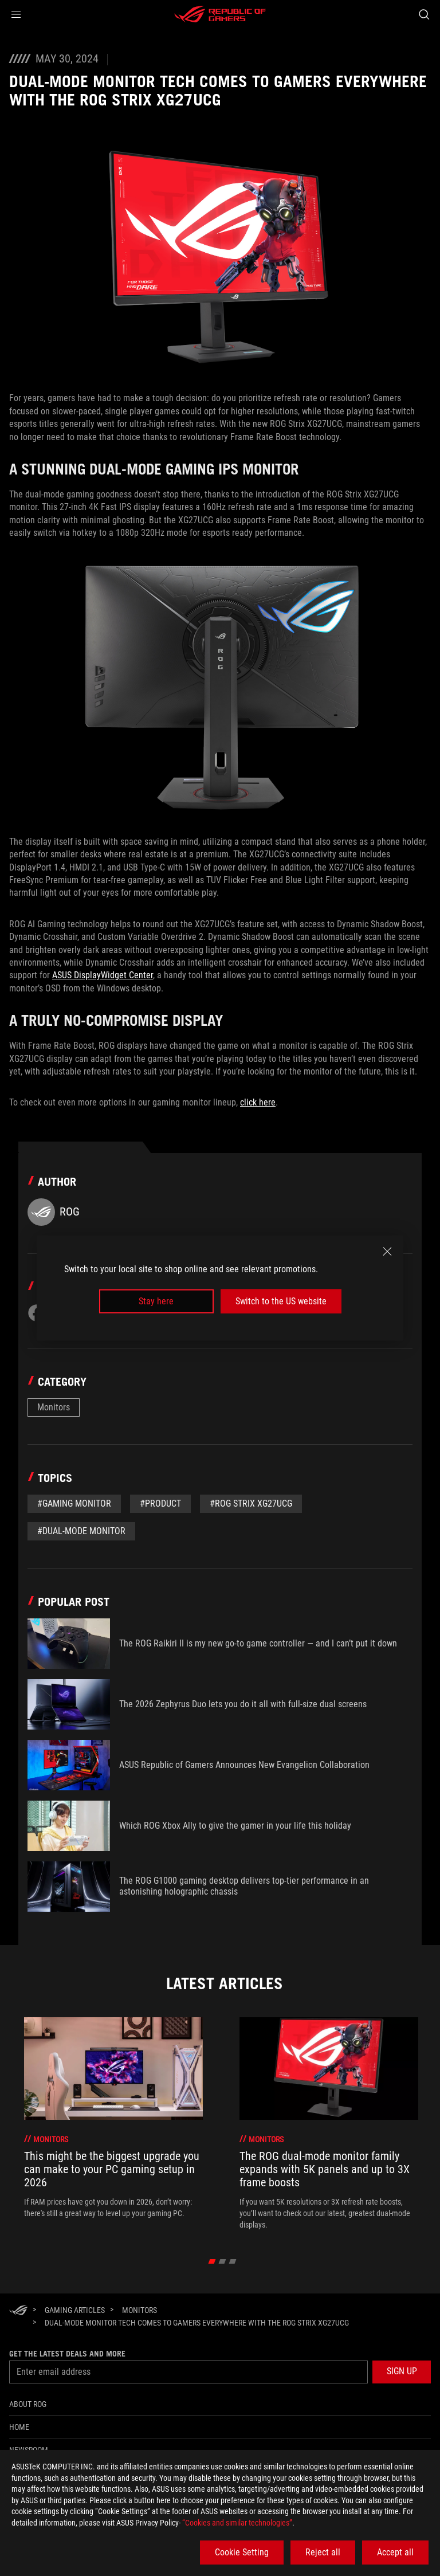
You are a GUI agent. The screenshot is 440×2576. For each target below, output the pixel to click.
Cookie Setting (242, 2552)
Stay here (156, 1301)
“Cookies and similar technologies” (237, 2522)
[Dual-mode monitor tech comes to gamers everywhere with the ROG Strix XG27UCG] (197, 2322)
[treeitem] (113, 2123)
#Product (160, 1503)
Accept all (395, 2552)
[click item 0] (212, 2261)
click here (258, 1102)
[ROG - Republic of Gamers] (220, 14)
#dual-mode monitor (81, 1531)
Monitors (53, 1407)
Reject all (322, 2552)
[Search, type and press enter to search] (424, 14)
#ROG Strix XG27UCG (251, 1503)
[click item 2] (233, 2261)
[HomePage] (18, 2311)
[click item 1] (222, 2261)
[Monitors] (139, 2310)
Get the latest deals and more (67, 2353)
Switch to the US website (281, 1301)
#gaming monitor (74, 1503)
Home (19, 2427)
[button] (16, 14)
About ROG (27, 2404)
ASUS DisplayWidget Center (102, 975)
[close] (387, 1251)
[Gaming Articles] (75, 2310)
